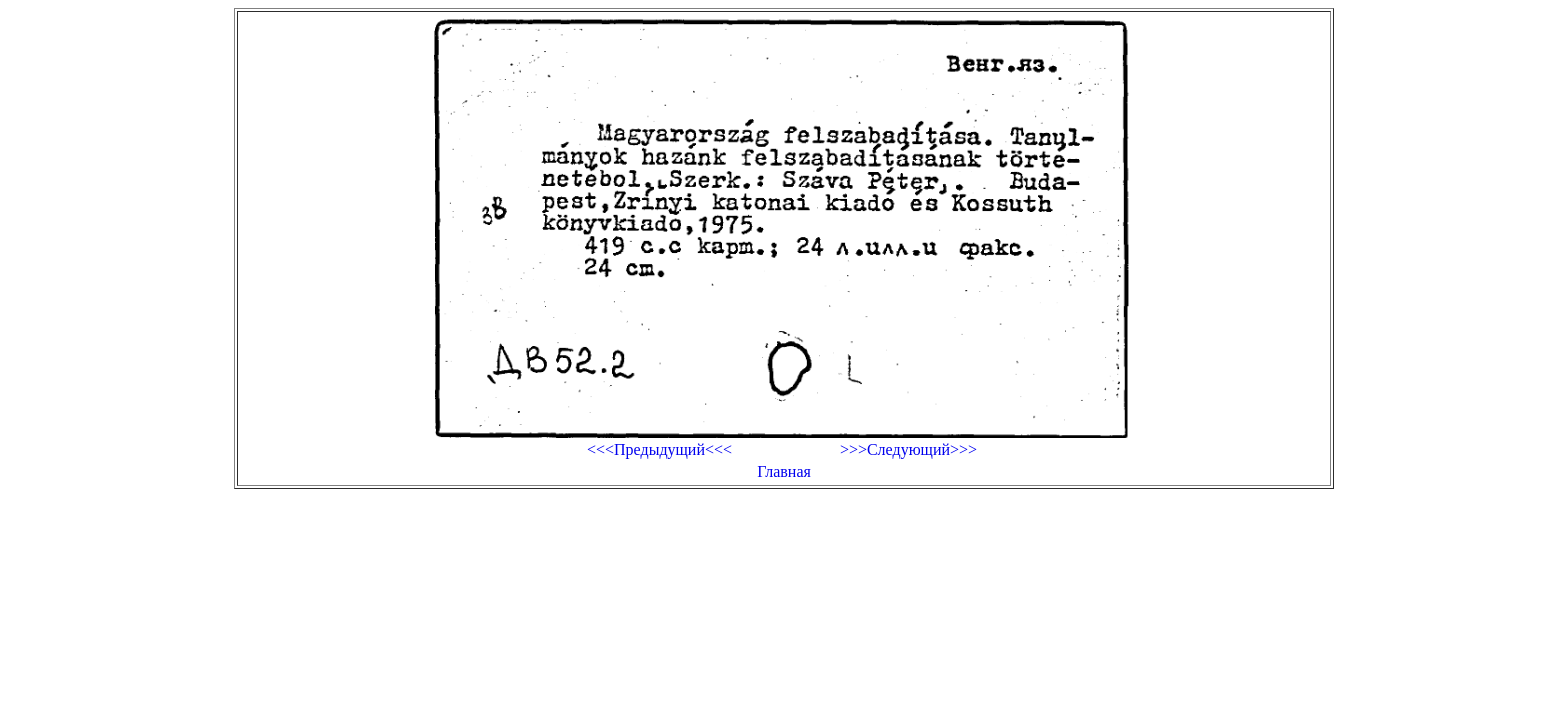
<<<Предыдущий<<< (659, 449)
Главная (784, 471)
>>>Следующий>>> (908, 449)
